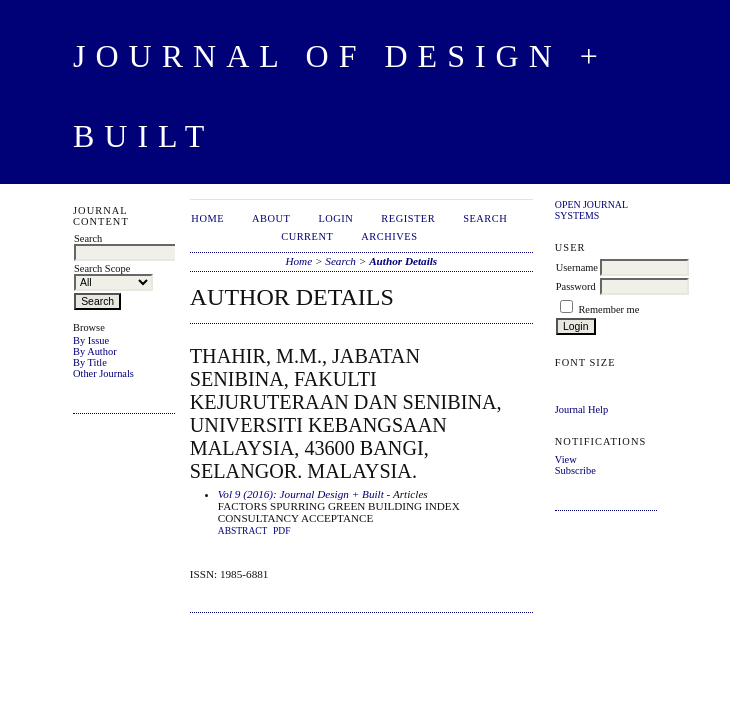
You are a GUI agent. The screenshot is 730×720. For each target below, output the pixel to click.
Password (576, 286)
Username (577, 267)
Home (207, 218)
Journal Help (581, 409)
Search (485, 218)
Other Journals (103, 373)
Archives (389, 236)
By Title (90, 362)
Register (408, 218)
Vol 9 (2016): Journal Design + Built (301, 494)
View (566, 459)
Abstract (243, 531)
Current (307, 236)
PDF (281, 531)
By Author (95, 351)
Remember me (608, 309)
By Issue (91, 340)
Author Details (403, 261)
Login (335, 218)
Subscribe (575, 470)
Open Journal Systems (591, 210)
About (271, 218)
